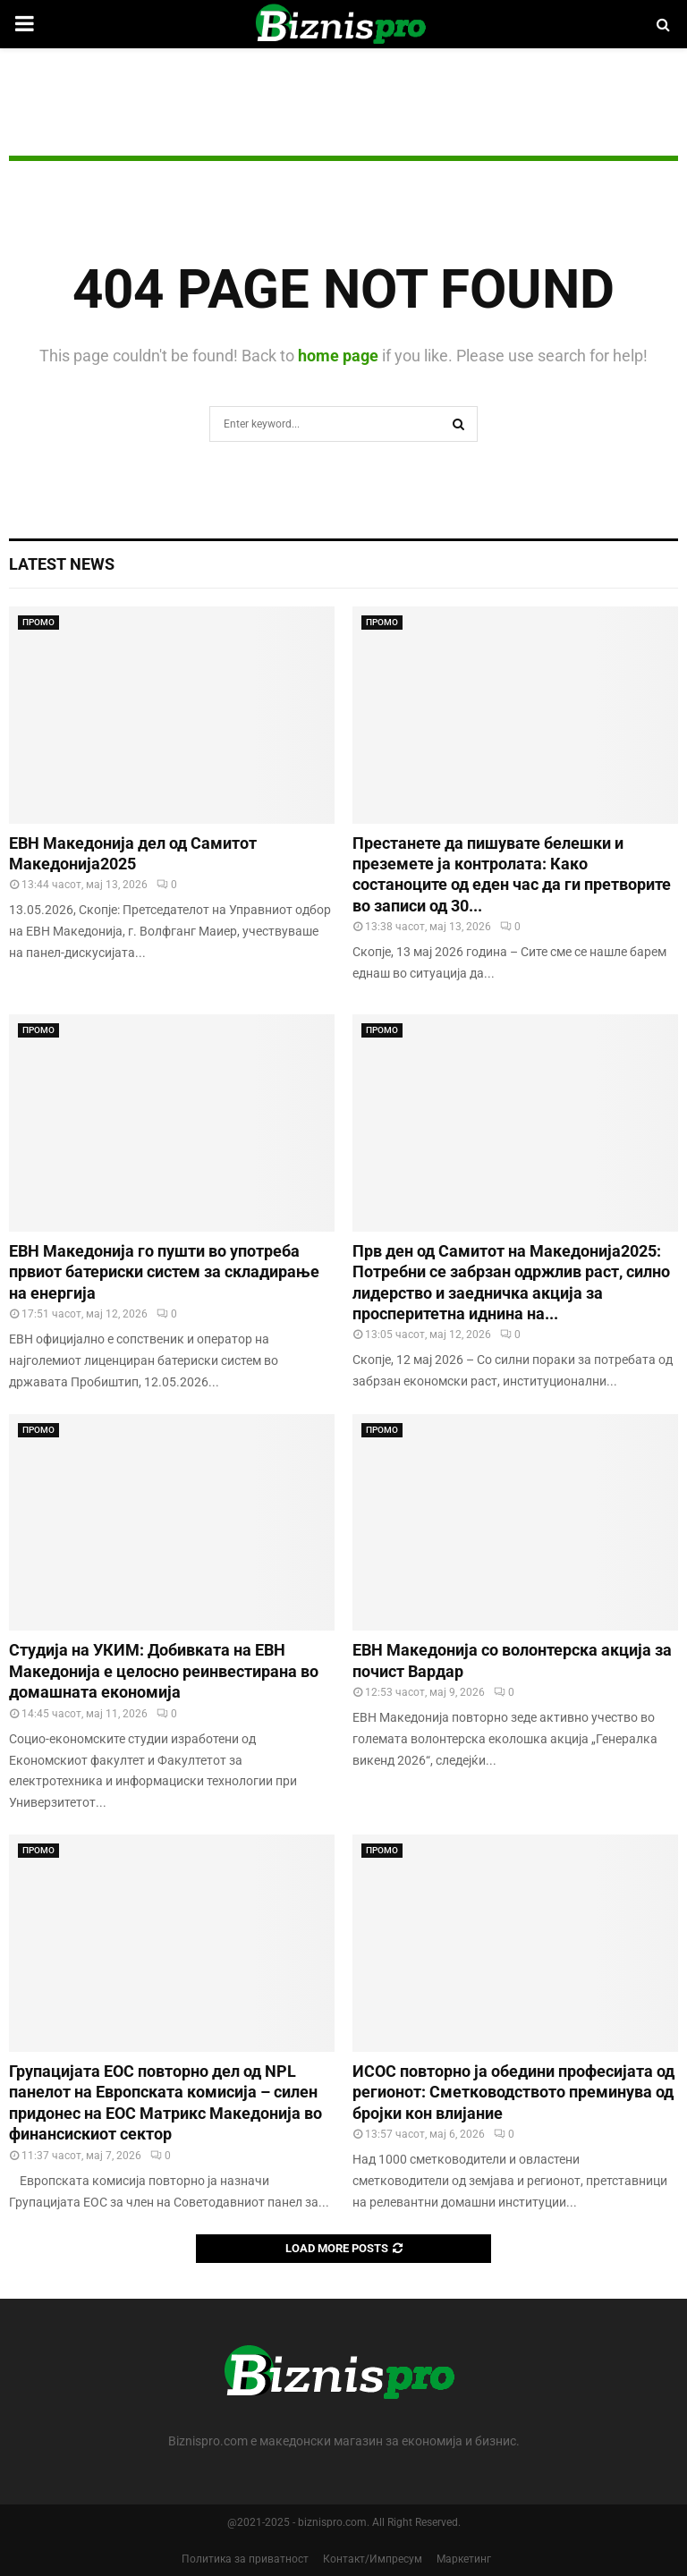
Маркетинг (464, 2559)
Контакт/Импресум (372, 2559)
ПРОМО (38, 622)
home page (338, 355)
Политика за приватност (245, 2559)
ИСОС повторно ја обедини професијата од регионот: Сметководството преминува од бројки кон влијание (513, 2092)
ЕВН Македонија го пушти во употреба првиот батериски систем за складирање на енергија (164, 1271)
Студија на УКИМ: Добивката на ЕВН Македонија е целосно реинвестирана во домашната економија (163, 1670)
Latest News (61, 564)
